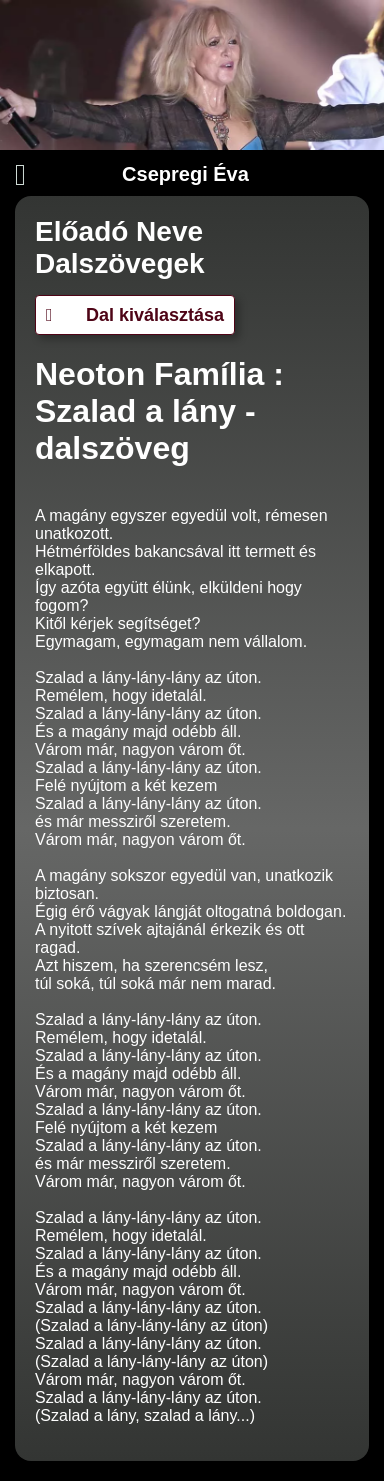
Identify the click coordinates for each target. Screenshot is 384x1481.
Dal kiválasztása (135, 315)
